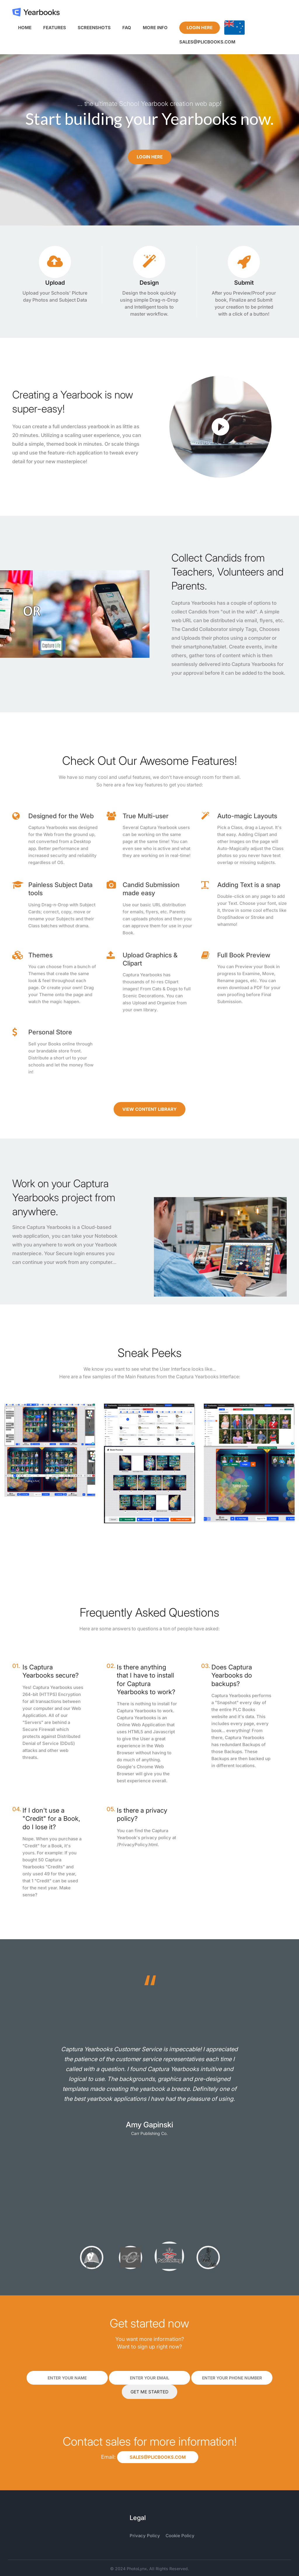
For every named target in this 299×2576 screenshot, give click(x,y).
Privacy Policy (145, 2535)
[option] (149, 2080)
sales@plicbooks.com (207, 42)
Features (54, 27)
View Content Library (149, 1109)
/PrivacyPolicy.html (137, 1844)
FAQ (126, 27)
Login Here (200, 27)
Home (25, 27)
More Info (155, 27)
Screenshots (94, 27)
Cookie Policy (180, 2535)
